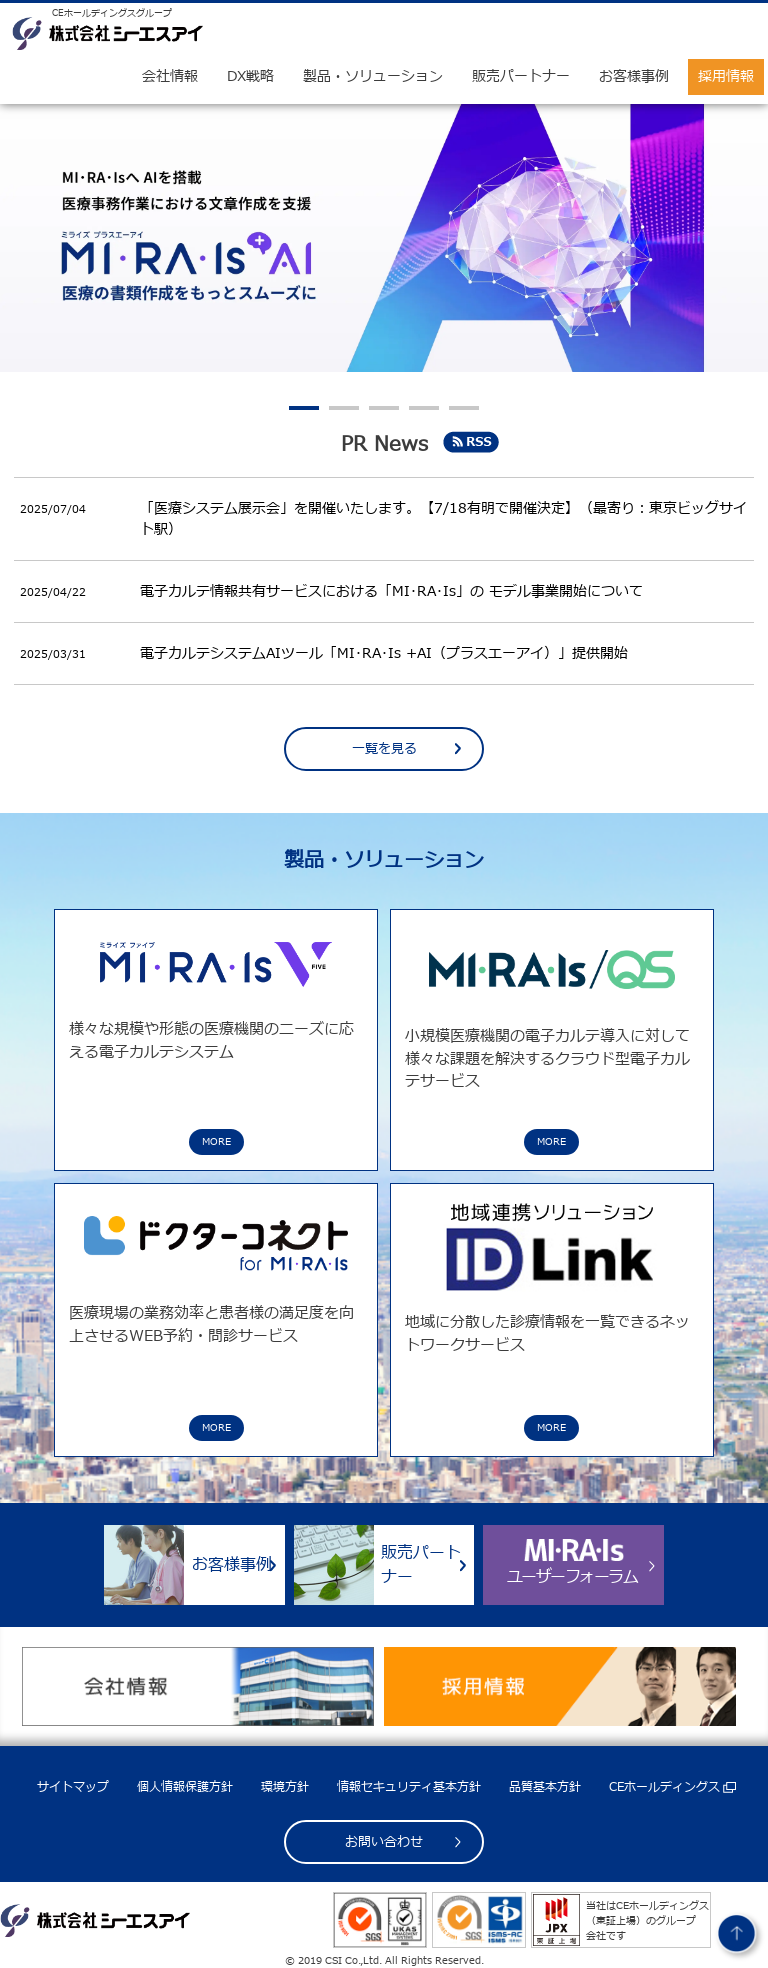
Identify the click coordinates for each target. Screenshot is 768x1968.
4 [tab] (424, 408)
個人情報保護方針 (185, 1787)
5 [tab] (464, 408)
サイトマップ (73, 1787)
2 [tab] (344, 408)
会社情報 (170, 76)
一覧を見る (384, 749)
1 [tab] (304, 408)
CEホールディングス (664, 1787)
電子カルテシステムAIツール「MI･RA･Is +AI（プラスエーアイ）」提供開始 (384, 653)
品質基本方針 (545, 1787)
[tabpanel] (384, 238)
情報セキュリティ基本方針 (409, 1787)
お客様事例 (634, 76)
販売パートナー (521, 76)
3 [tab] (384, 408)
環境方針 (285, 1787)
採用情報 (726, 76)
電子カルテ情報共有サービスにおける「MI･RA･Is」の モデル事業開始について (391, 591)
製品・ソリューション (373, 76)
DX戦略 (250, 76)
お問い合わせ (384, 1842)
